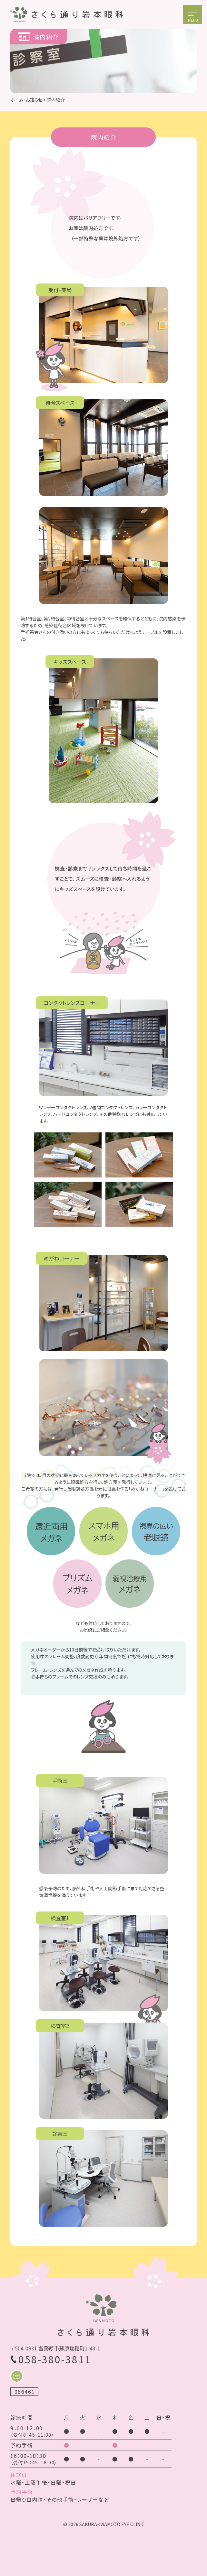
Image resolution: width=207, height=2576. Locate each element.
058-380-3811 (54, 2359)
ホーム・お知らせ (26, 100)
